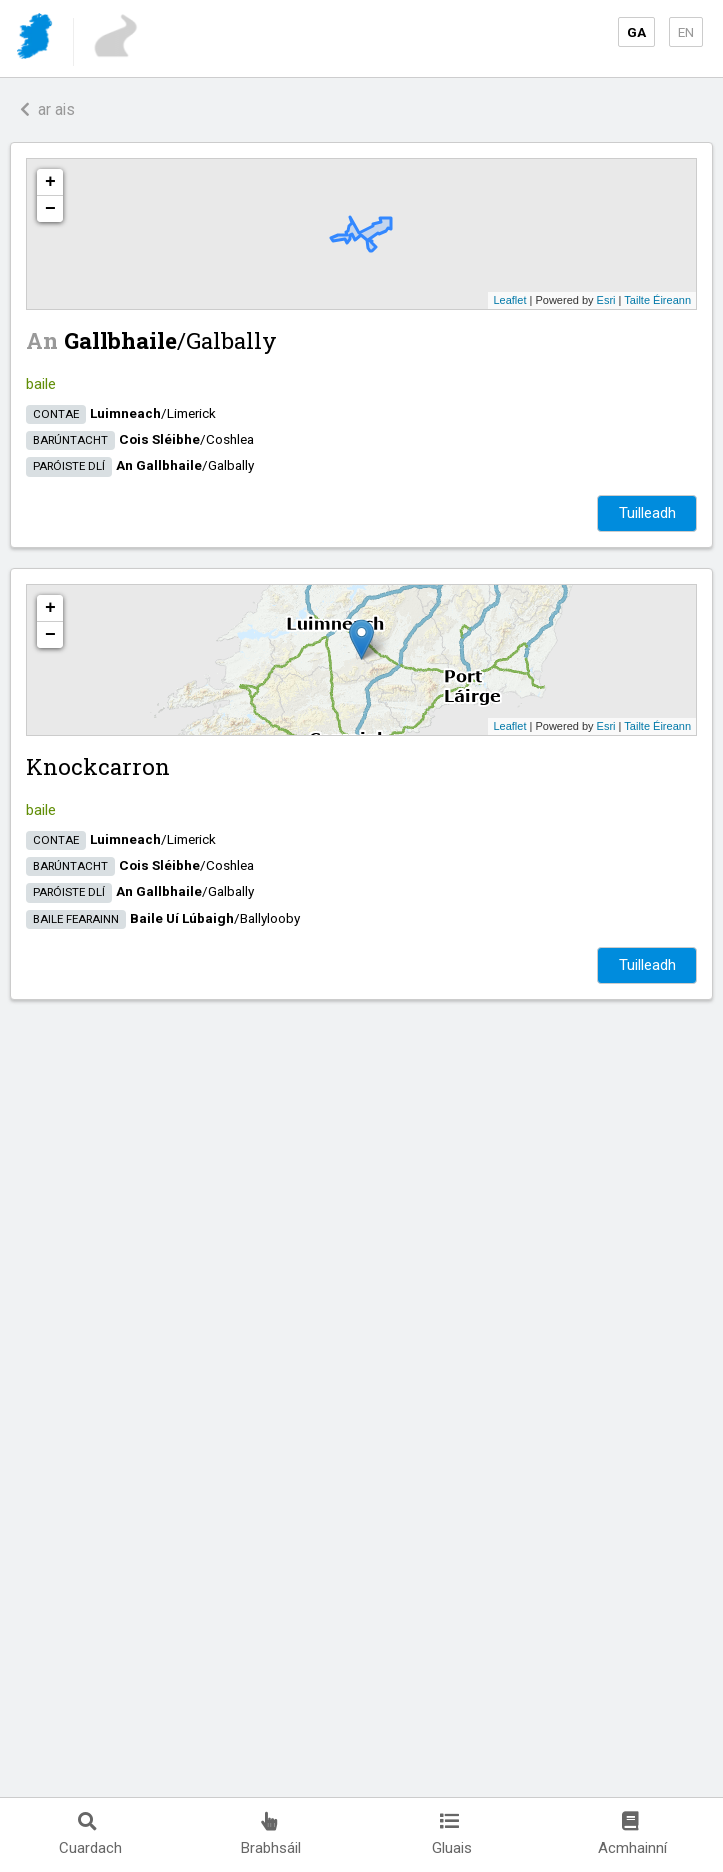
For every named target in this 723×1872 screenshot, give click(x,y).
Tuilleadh (647, 513)
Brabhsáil (271, 1834)
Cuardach (90, 1834)
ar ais (47, 109)
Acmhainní (632, 1834)
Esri (606, 300)
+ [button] (50, 182)
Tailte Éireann (657, 300)
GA (636, 32)
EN (686, 32)
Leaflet (509, 300)
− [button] (50, 209)
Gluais (452, 1834)
